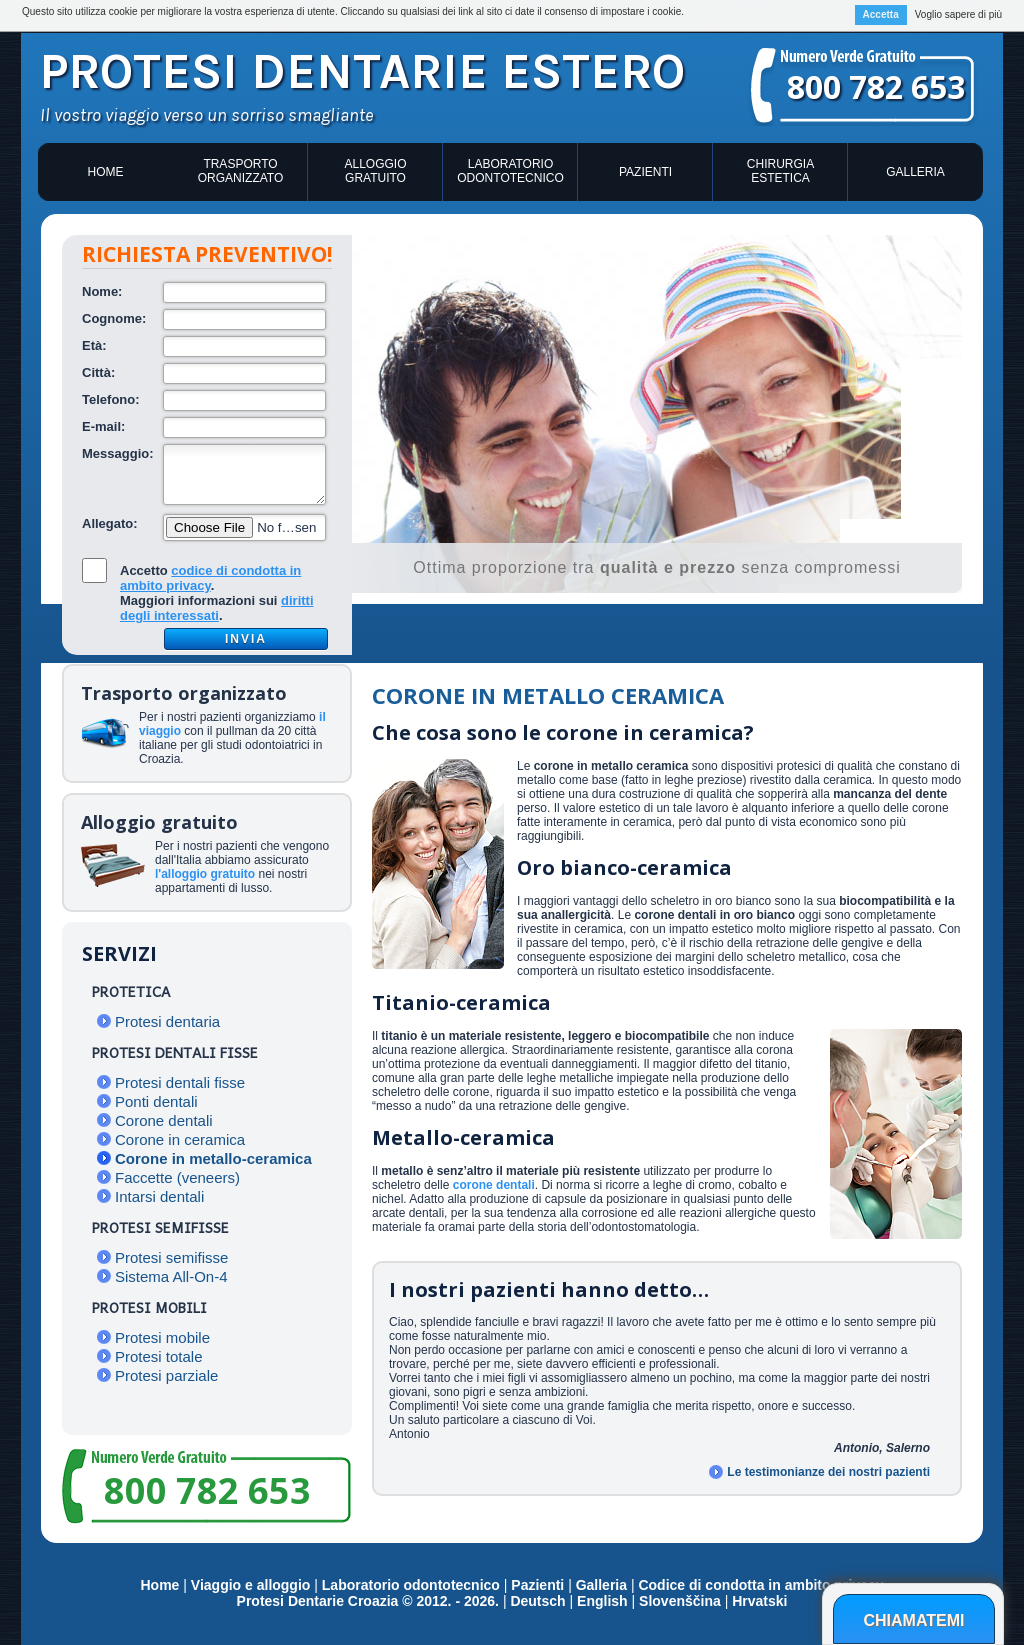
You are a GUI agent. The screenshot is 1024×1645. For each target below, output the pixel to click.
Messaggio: (118, 453)
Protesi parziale (166, 1375)
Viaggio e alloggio (252, 1585)
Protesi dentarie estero (362, 71)
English (602, 1601)
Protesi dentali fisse (180, 1082)
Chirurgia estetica (780, 171)
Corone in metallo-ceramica (213, 1158)
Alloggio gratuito (375, 171)
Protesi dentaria (167, 1021)
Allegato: (110, 523)
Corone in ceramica (180, 1139)
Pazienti (645, 172)
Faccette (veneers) (177, 1177)
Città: (98, 372)
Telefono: (111, 399)
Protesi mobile (162, 1337)
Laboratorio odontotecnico (510, 171)
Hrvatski (759, 1601)
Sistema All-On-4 (171, 1276)
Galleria (915, 172)
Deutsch (537, 1601)
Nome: (102, 291)
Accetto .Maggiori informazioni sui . (217, 593)
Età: (94, 345)
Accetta (881, 14)
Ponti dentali (156, 1101)
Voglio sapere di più (958, 14)
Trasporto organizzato (241, 171)
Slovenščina (680, 1601)
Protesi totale (159, 1356)
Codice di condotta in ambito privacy (760, 1585)
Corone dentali (164, 1120)
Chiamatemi (913, 1620)
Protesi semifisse (171, 1257)
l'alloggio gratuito (205, 874)
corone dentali (494, 1185)
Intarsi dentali (159, 1196)
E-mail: (103, 426)
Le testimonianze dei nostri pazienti (828, 1472)
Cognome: (114, 318)
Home (106, 172)
